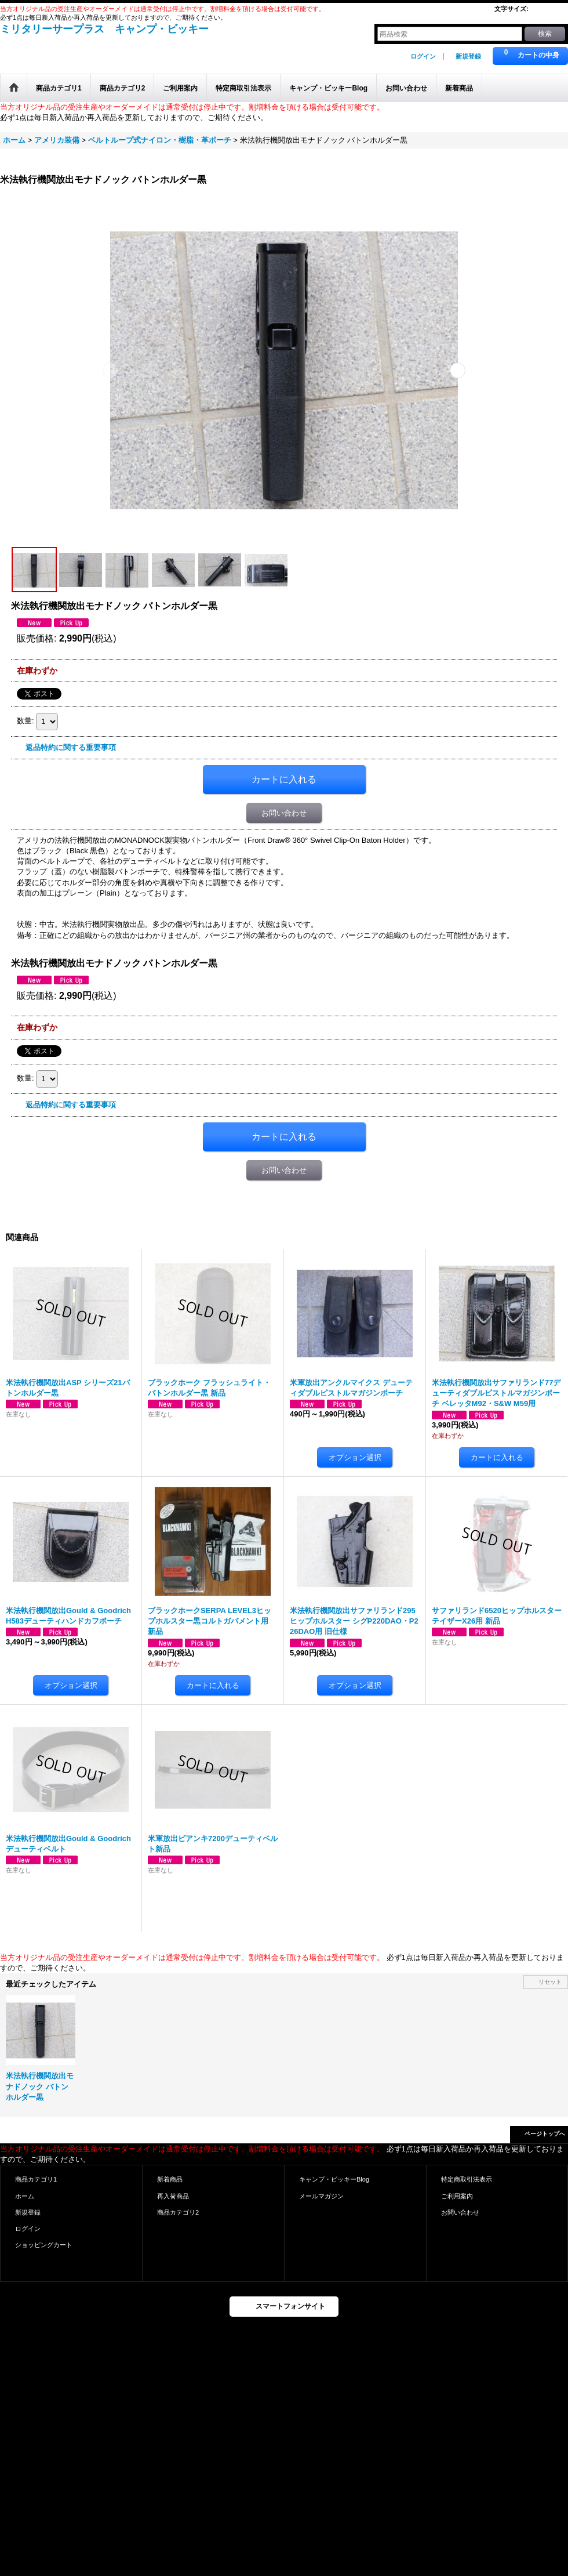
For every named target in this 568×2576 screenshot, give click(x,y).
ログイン (423, 56)
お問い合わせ (284, 813)
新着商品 (170, 2179)
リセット (550, 1982)
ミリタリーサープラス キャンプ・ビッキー (104, 29)
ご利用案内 (457, 2196)
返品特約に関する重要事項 (71, 747)
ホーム (24, 2196)
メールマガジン (321, 2196)
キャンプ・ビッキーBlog (334, 2179)
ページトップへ (545, 2134)
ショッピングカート (43, 2244)
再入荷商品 (173, 2196)
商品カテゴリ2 (178, 2212)
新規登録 (468, 56)
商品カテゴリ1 (36, 2179)
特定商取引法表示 (466, 2179)
